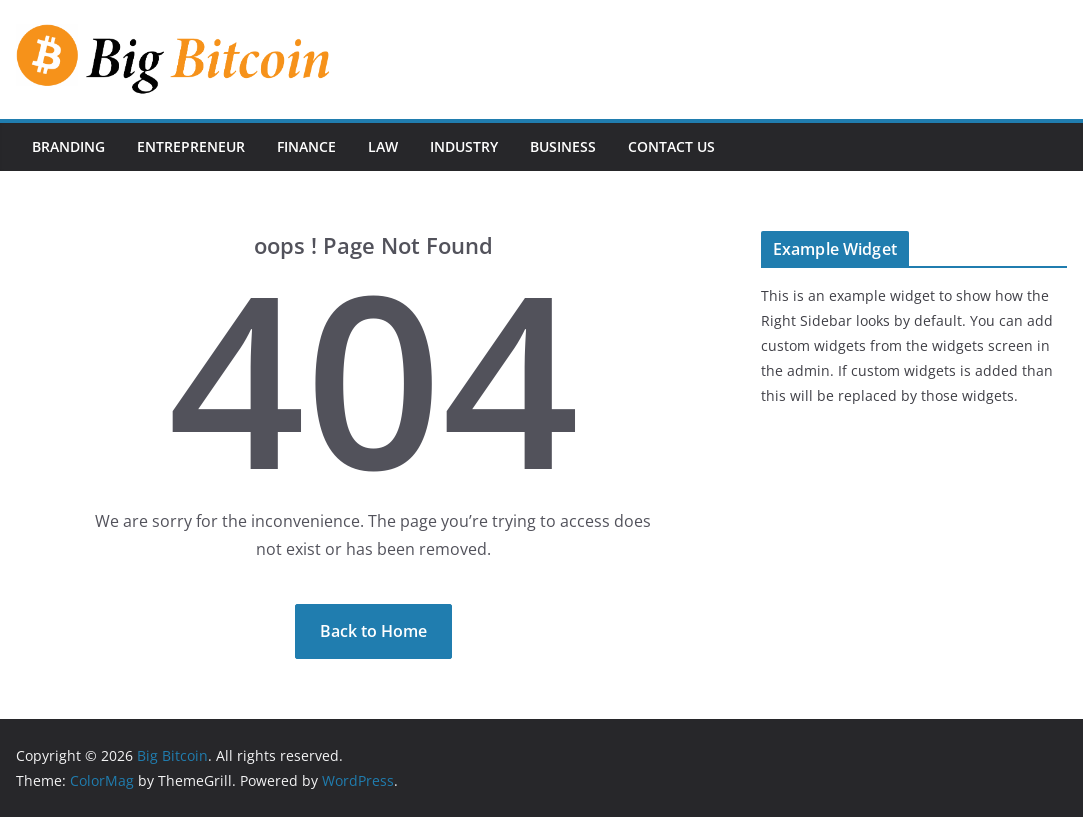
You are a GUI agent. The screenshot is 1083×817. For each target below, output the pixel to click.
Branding (68, 146)
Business (563, 146)
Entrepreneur (191, 146)
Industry (464, 146)
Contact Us (671, 146)
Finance (306, 146)
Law (383, 146)
